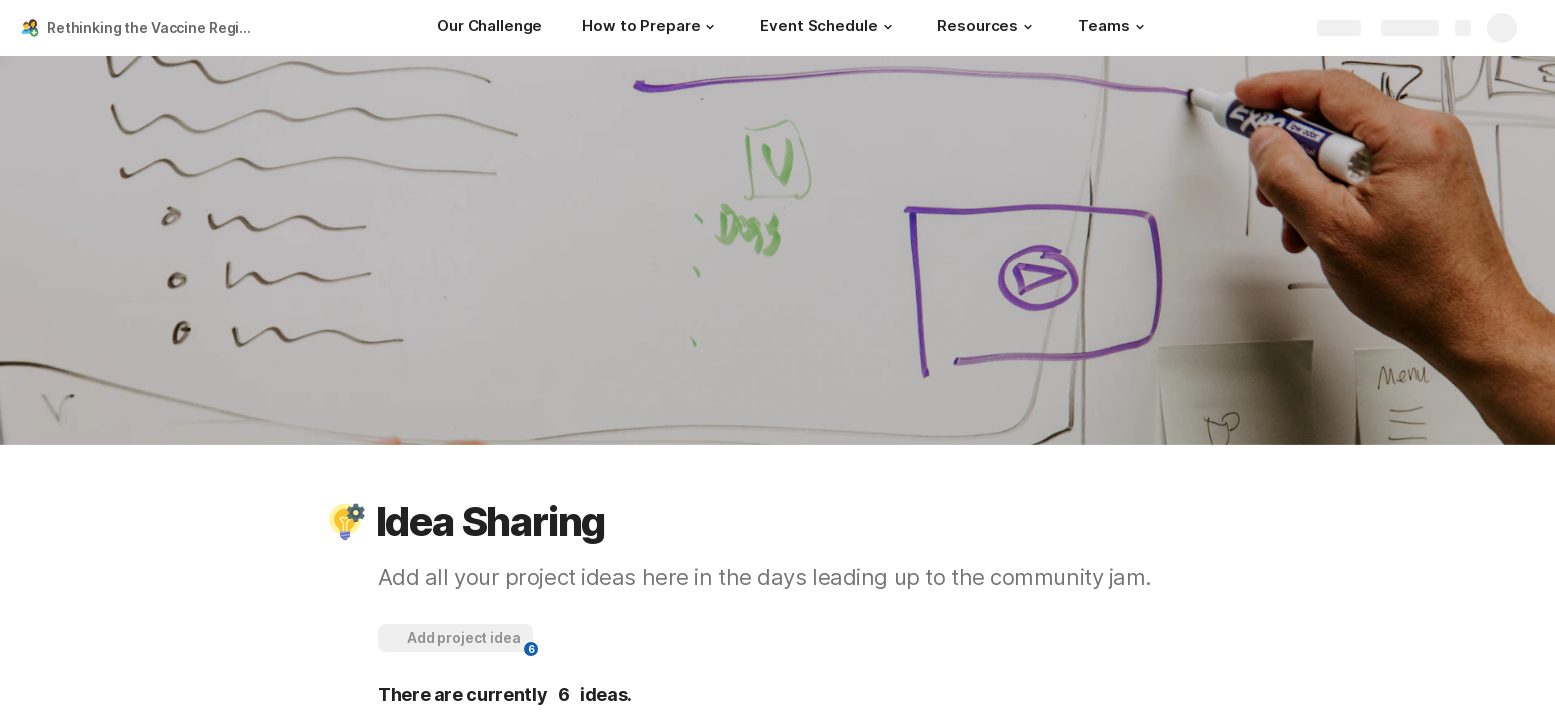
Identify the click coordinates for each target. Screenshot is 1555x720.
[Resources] (987, 28)
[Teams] (1113, 28)
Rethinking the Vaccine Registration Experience (153, 27)
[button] (710, 27)
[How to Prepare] (651, 28)
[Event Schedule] (828, 28)
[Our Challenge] (489, 28)
